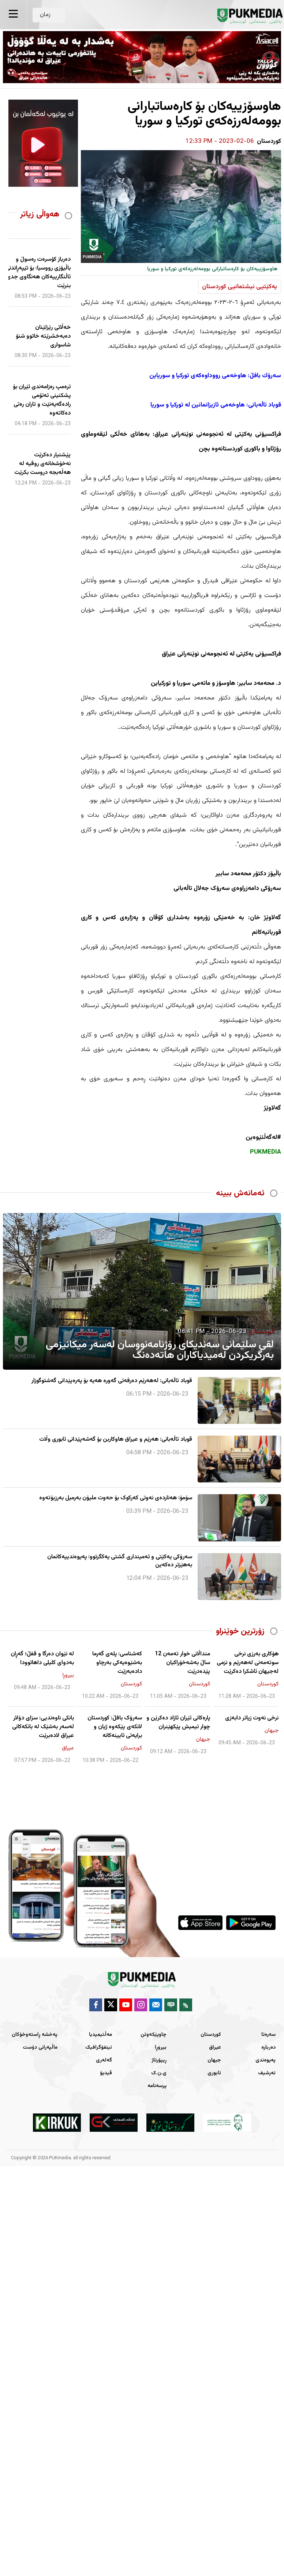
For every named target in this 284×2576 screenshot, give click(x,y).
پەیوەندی (265, 2060)
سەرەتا (268, 2035)
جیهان (214, 2060)
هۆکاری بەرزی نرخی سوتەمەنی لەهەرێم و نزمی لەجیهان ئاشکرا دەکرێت (248, 1663)
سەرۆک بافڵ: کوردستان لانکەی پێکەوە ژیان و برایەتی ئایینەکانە (114, 1727)
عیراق (215, 2048)
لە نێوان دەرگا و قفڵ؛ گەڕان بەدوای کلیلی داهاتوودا (42, 1658)
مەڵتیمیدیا (100, 2035)
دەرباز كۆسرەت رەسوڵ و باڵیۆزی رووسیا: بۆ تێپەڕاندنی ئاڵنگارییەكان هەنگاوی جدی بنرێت (38, 272)
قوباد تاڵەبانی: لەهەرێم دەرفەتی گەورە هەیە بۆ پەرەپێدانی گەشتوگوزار (111, 1381)
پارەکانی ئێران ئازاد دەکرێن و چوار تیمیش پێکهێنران (178, 1722)
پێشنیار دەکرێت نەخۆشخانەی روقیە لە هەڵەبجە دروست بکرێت (42, 464)
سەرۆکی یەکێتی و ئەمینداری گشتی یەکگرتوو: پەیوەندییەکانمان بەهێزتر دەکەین (119, 1561)
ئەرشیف (267, 2073)
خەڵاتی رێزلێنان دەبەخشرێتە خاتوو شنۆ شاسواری (43, 336)
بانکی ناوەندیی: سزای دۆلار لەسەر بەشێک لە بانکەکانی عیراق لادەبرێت (43, 1727)
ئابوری (214, 2073)
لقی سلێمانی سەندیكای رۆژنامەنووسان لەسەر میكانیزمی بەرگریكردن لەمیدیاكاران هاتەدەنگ (160, 1350)
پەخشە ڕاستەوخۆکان (34, 2035)
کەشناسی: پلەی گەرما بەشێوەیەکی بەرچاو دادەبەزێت (117, 1663)
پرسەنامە (157, 2086)
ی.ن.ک (159, 2073)
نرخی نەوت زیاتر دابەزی (252, 1718)
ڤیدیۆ (106, 2073)
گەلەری (104, 2060)
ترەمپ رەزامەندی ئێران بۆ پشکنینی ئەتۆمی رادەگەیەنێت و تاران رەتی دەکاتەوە (42, 400)
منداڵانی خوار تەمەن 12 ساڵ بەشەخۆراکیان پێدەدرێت (182, 1663)
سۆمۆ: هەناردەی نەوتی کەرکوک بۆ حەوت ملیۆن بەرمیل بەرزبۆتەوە (115, 1498)
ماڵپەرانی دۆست (40, 2048)
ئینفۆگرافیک (98, 2048)
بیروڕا (161, 2048)
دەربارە (268, 2048)
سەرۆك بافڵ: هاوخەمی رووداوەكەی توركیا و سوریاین (215, 376)
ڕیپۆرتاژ (159, 2060)
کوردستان (211, 2035)
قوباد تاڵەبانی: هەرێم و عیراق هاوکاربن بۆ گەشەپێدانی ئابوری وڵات (115, 1440)
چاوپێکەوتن (154, 2035)
